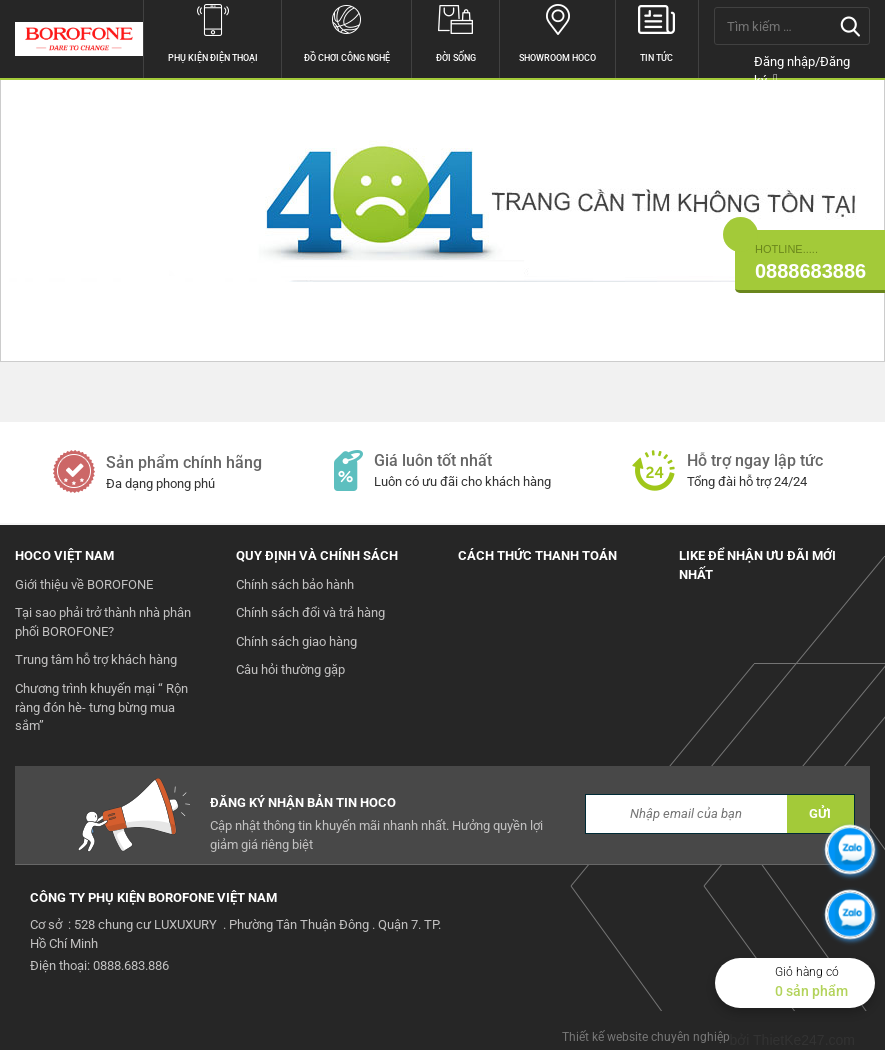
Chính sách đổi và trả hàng (310, 612)
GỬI (820, 813)
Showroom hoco (557, 31)
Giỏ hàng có (825, 983)
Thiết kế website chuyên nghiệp (646, 1037)
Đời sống (455, 31)
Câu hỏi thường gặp (290, 669)
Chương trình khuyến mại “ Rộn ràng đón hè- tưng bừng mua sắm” (101, 707)
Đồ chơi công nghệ (346, 31)
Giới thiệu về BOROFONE (84, 584)
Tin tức (657, 31)
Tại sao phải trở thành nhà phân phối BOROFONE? (103, 622)
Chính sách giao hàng (296, 641)
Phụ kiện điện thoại (212, 31)
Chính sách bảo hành (295, 584)
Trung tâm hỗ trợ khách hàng (96, 659)
